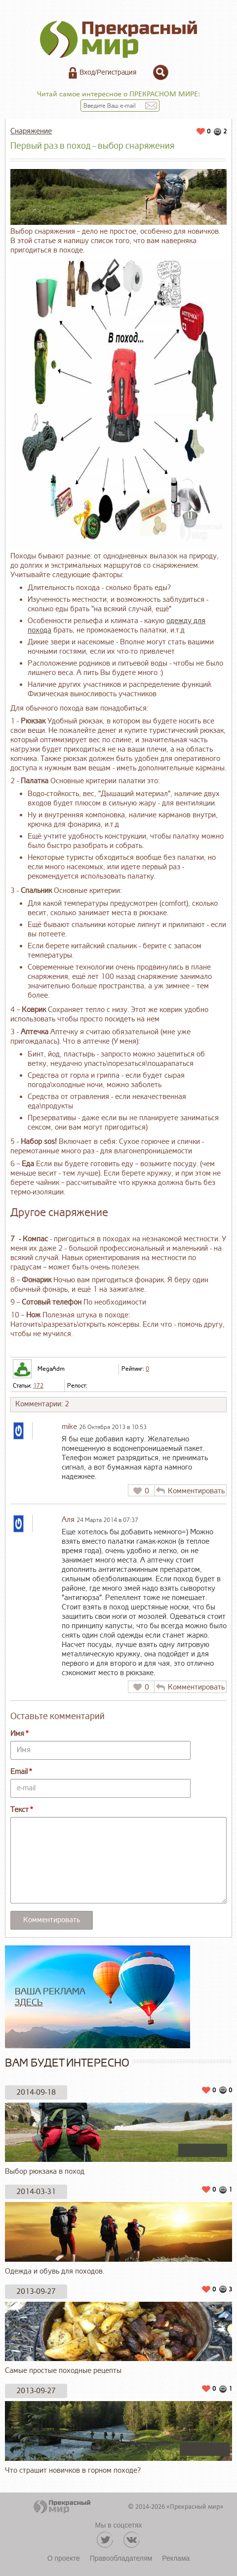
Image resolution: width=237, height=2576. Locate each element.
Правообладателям (121, 2558)
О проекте (63, 2558)
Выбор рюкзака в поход (118, 2140)
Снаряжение (31, 131)
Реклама (176, 2558)
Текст (19, 1810)
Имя (17, 1733)
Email (19, 1771)
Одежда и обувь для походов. (118, 2239)
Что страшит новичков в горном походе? (118, 2438)
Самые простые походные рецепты (118, 2339)
